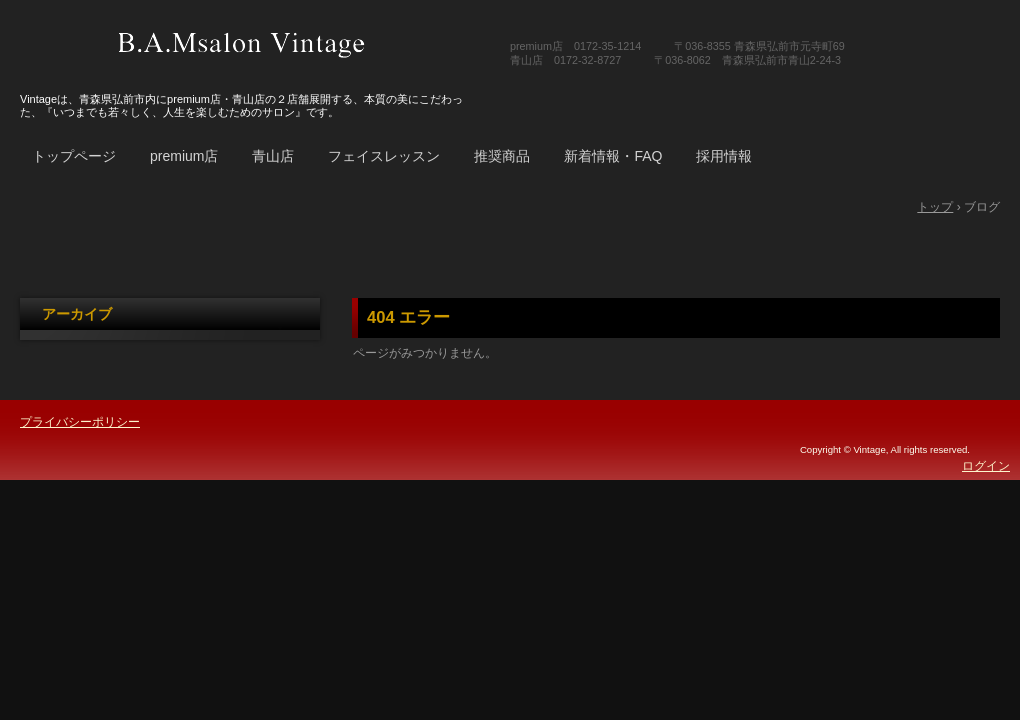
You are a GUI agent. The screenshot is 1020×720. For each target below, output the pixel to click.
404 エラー (408, 317)
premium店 (184, 156)
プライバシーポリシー (80, 422)
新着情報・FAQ (613, 156)
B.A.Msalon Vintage (242, 45)
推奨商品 (502, 156)
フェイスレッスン (384, 156)
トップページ (74, 156)
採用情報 (724, 156)
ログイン (986, 466)
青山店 (273, 156)
